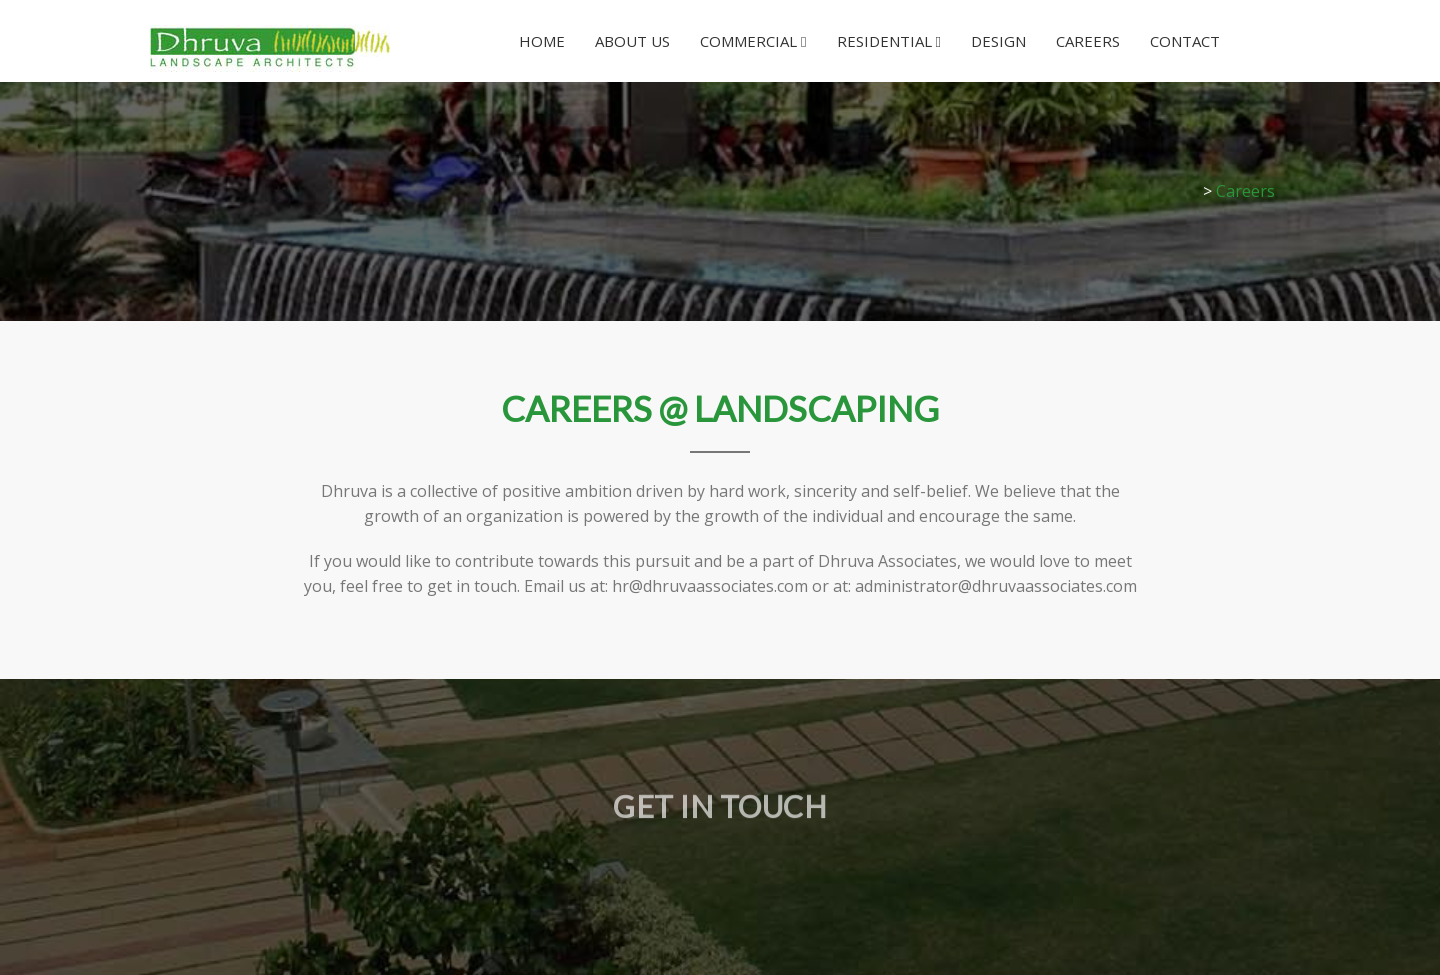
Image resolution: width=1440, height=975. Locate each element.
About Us (632, 41)
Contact (1185, 41)
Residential (889, 41)
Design (998, 41)
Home (542, 41)
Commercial (753, 41)
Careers (1088, 41)
